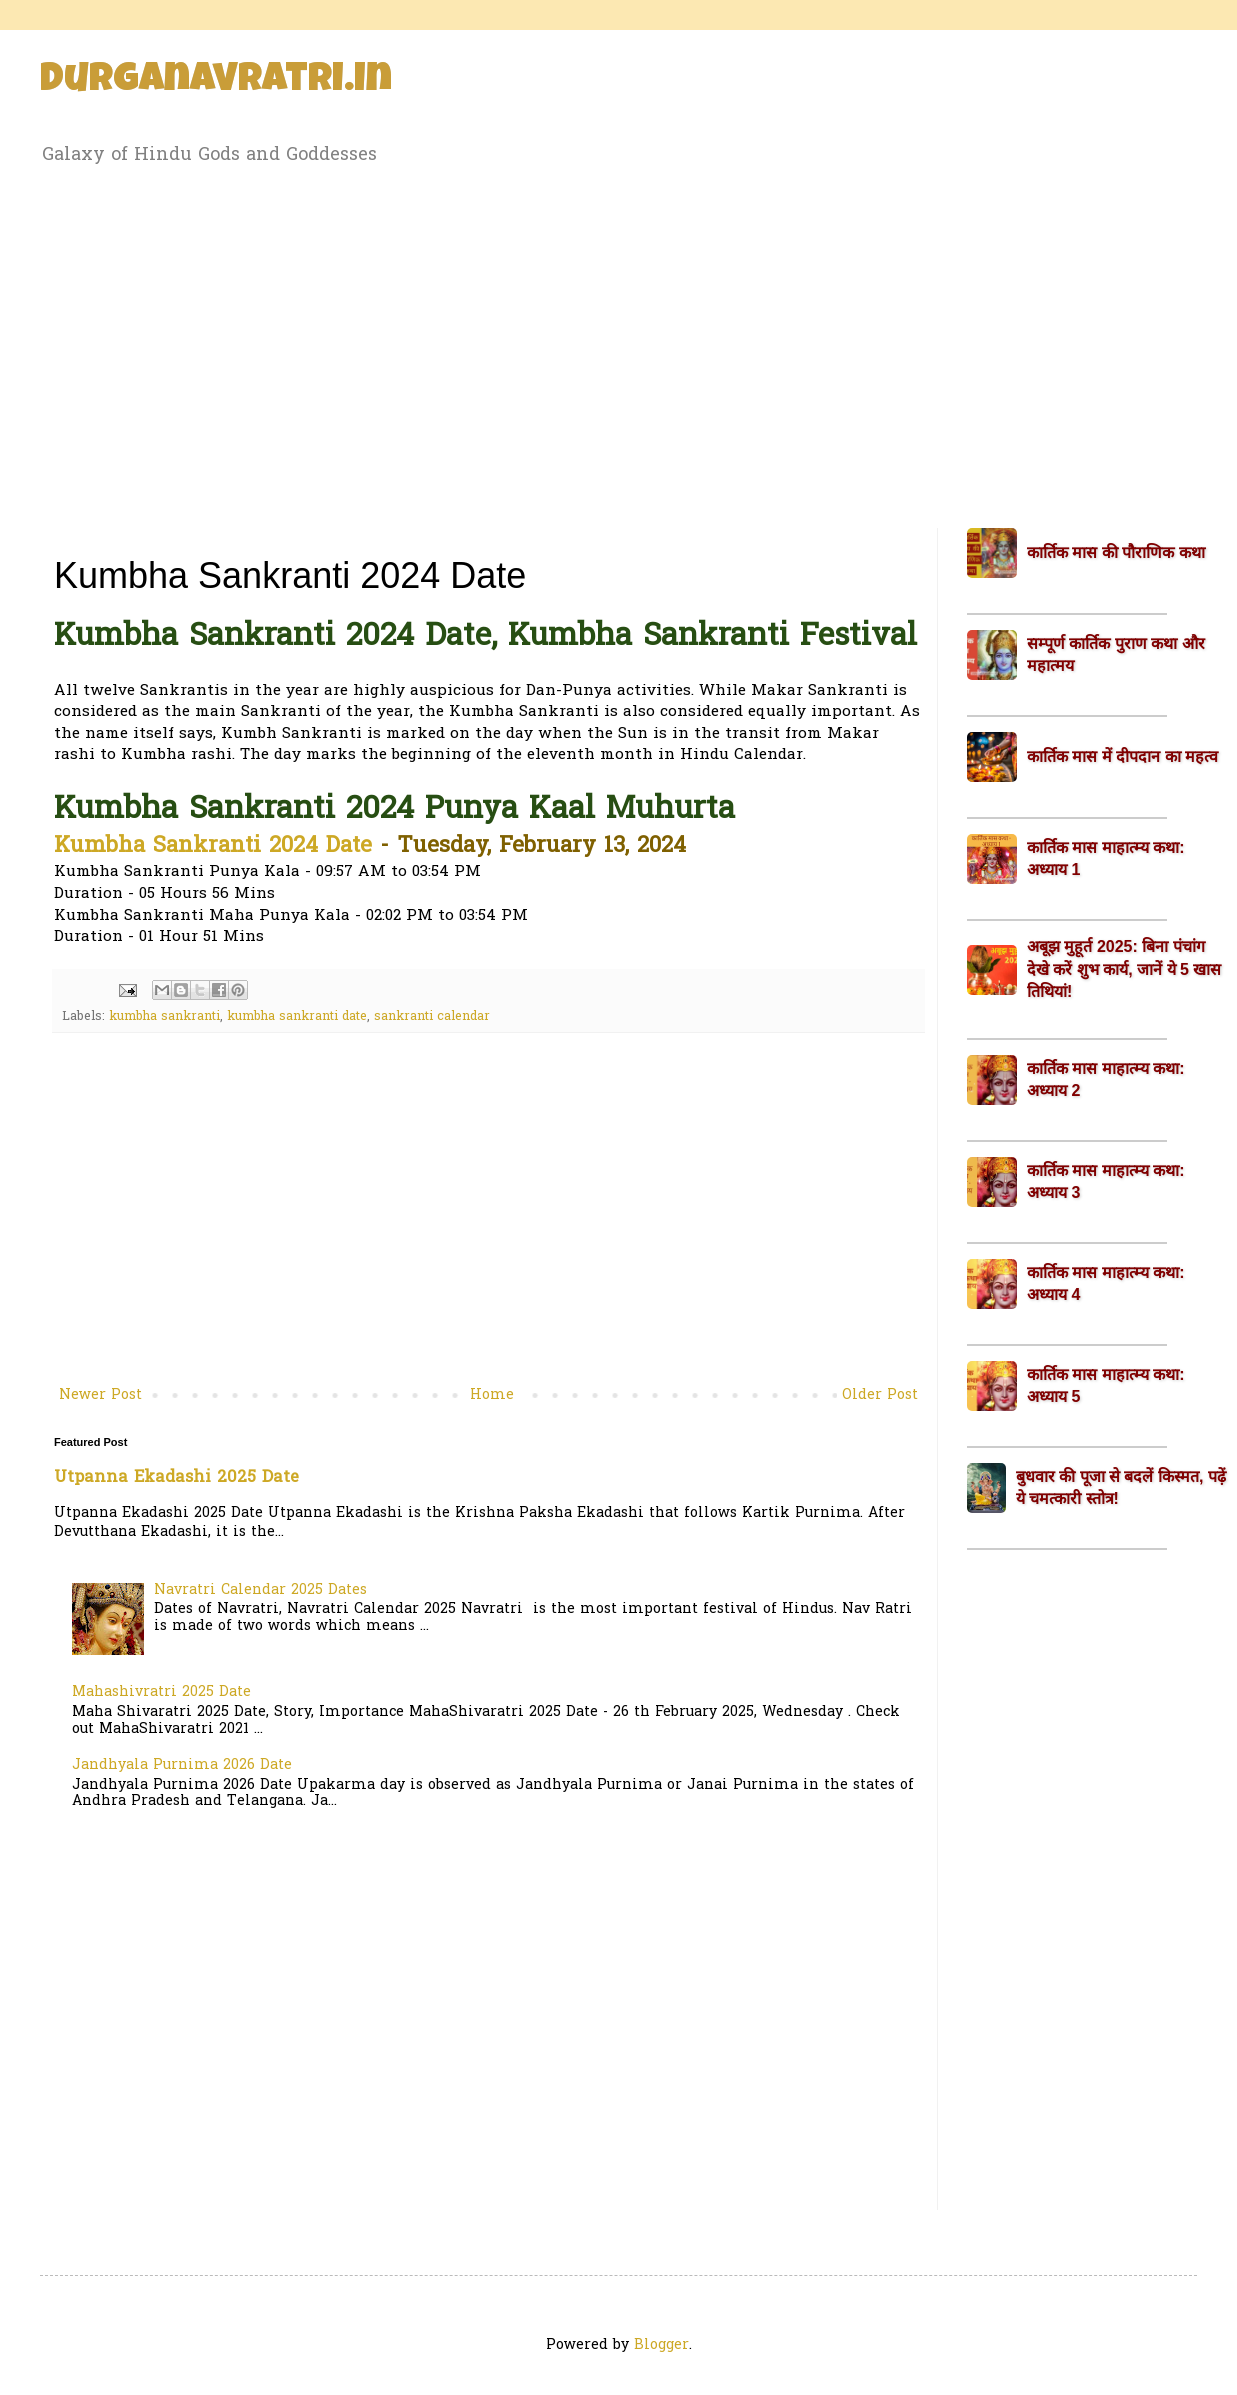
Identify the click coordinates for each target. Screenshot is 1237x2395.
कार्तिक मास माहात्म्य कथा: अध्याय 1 (1106, 858)
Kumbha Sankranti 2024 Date (213, 847)
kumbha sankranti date (297, 1017)
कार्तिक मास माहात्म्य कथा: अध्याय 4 (1106, 1283)
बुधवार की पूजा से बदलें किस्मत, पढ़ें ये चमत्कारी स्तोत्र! (1121, 1487)
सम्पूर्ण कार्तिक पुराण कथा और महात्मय (1116, 654)
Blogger (661, 2345)
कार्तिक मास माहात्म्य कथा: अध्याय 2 (1106, 1079)
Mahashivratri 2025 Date (161, 1692)
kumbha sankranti (164, 1017)
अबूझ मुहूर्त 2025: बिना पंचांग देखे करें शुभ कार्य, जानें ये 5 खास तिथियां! (1124, 969)
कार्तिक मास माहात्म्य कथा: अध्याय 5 (1106, 1385)
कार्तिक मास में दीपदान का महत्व (1122, 756)
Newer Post (100, 1395)
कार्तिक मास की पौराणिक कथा (1116, 552)
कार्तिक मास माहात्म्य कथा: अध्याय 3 (1106, 1181)
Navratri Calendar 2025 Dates (260, 1590)
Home (492, 1395)
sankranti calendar (432, 1017)
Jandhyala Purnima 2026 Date (182, 1765)
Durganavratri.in (216, 82)
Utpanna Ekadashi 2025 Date (176, 1478)
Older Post (880, 1395)
